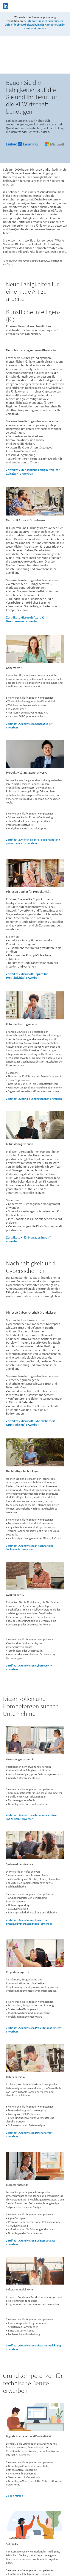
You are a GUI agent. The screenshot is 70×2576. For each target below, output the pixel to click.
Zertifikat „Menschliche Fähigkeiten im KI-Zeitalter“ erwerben (34, 472)
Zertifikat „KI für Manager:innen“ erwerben (28, 1239)
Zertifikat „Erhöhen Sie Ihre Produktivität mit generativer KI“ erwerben (33, 841)
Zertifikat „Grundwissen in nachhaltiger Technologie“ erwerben (29, 1547)
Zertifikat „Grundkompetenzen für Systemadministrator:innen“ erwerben (29, 1921)
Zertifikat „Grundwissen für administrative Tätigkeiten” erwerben (31, 1816)
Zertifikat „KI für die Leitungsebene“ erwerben (34, 1098)
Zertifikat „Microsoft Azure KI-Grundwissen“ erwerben (26, 619)
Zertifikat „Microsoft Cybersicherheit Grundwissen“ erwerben (30, 1423)
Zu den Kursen (14, 2495)
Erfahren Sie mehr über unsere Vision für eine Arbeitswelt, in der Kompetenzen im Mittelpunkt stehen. (35, 24)
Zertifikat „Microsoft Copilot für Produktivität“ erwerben (27, 976)
